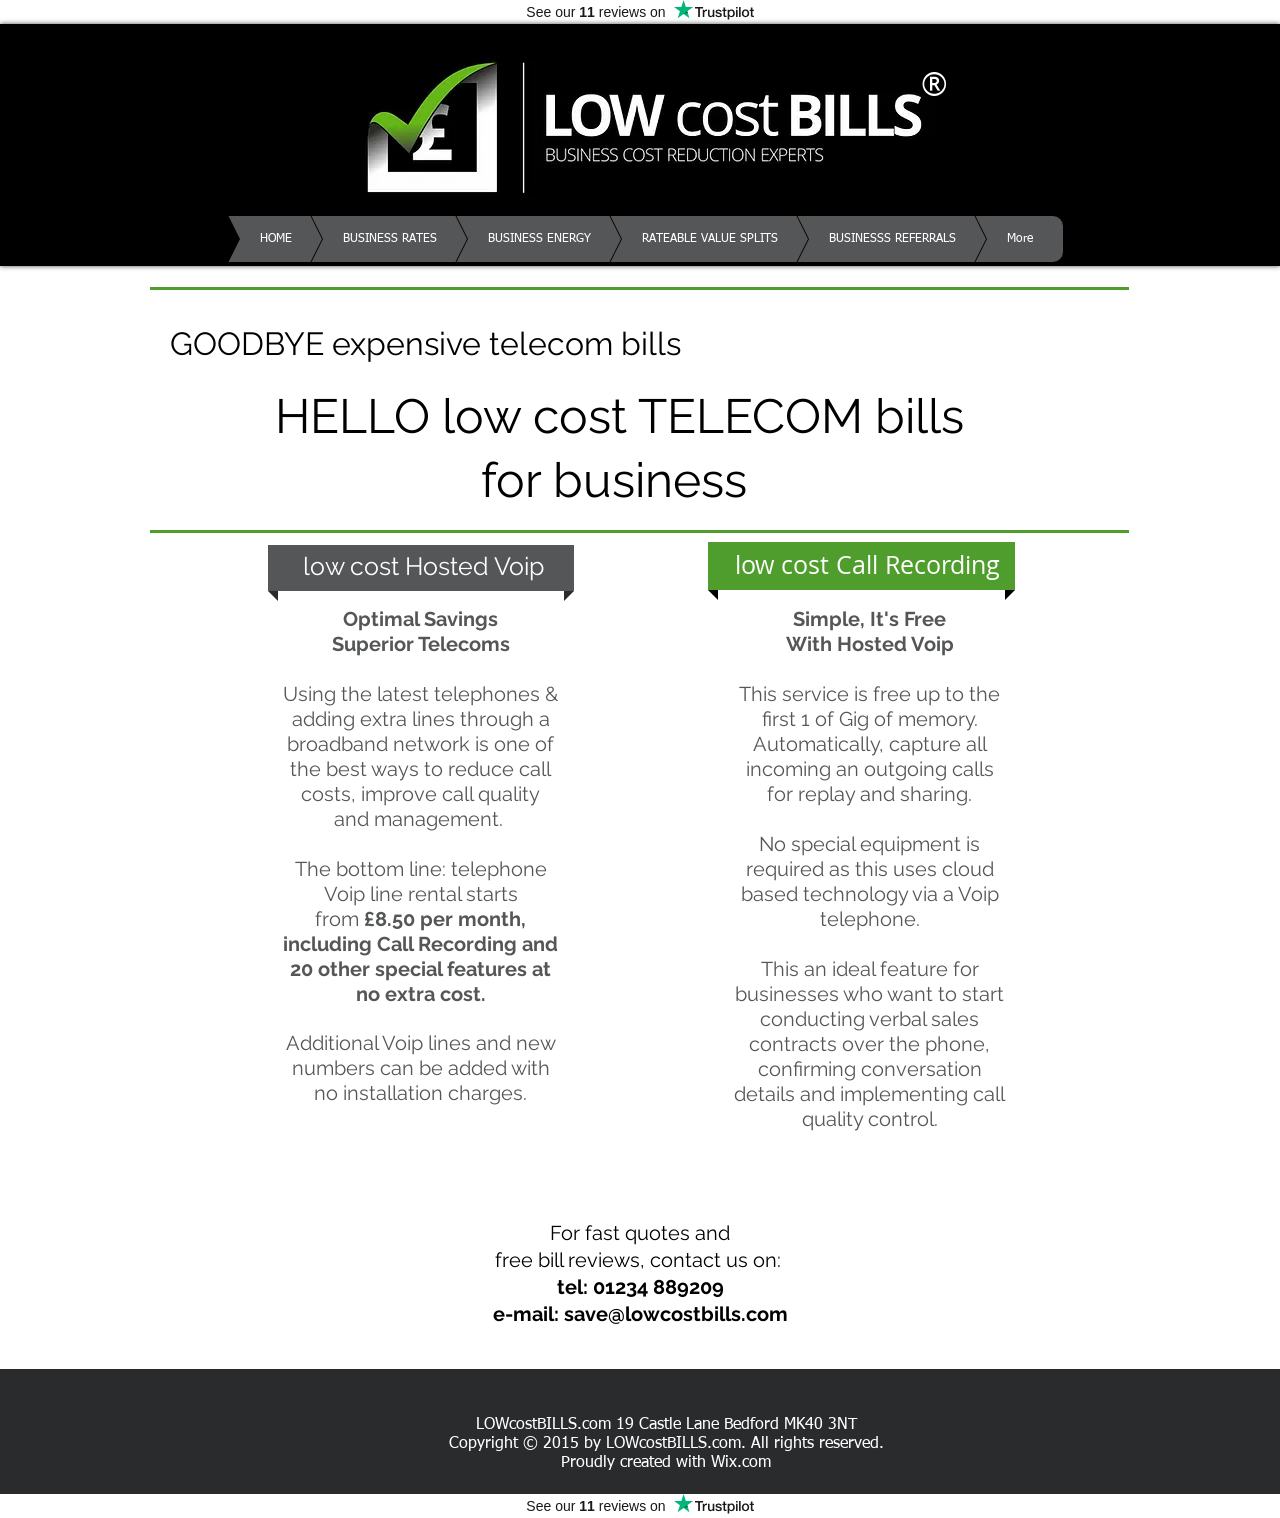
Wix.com (741, 1463)
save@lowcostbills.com (676, 1314)
